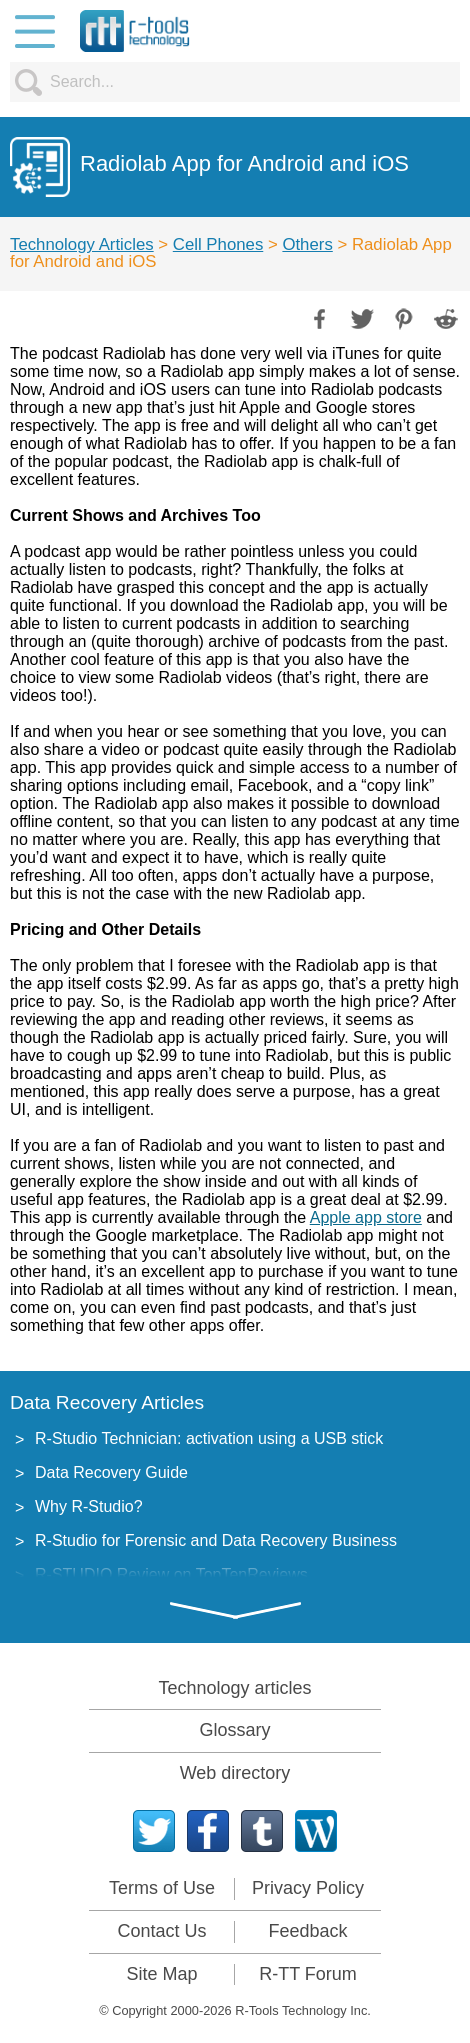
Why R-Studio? (89, 1506)
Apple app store (366, 1217)
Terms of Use (162, 1888)
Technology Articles (82, 244)
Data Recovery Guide (111, 1472)
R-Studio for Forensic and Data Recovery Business (216, 1540)
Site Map (161, 1974)
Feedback (307, 1931)
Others (307, 244)
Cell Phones (218, 244)
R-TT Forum (308, 1974)
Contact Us (161, 1931)
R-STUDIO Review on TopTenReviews (171, 1574)
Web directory (235, 1773)
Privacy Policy (308, 1888)
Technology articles (234, 1688)
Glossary (234, 1730)
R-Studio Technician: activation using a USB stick (209, 1438)
